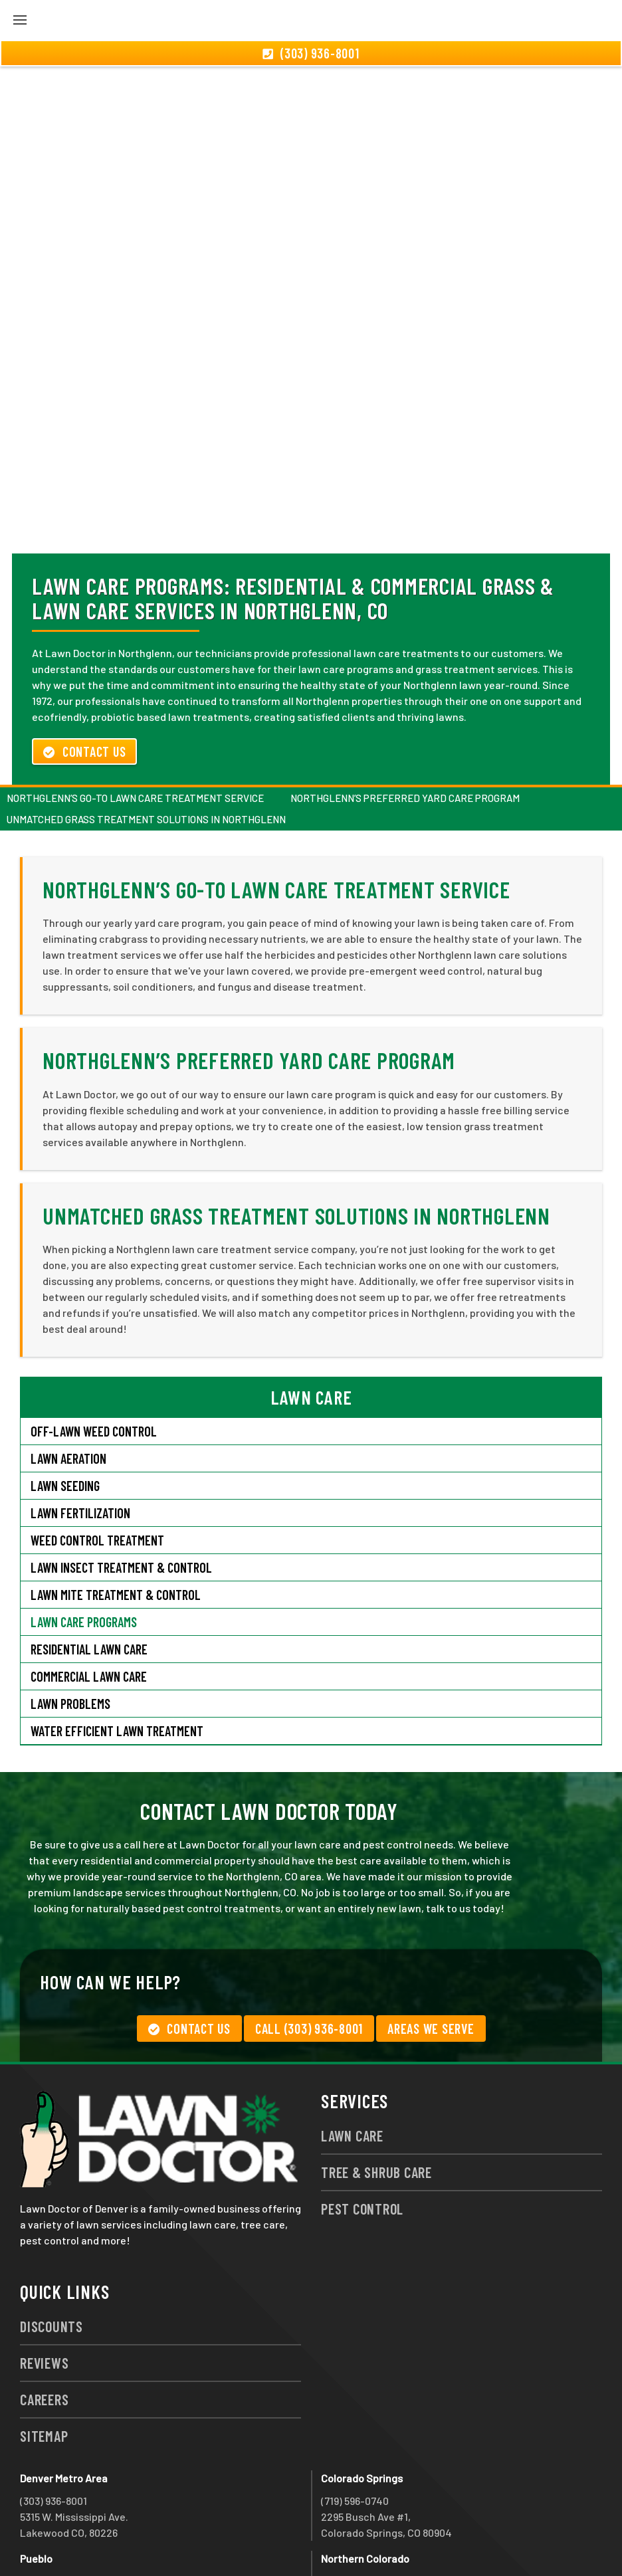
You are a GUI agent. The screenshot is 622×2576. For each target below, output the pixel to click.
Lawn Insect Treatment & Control (121, 1496)
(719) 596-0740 (355, 2429)
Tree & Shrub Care (376, 2100)
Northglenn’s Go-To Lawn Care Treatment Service (135, 726)
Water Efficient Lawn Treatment (117, 1659)
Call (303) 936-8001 (309, 1957)
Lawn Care (352, 2063)
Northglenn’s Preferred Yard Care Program (405, 726)
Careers (44, 2327)
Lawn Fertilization (80, 1441)
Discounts (51, 2254)
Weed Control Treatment (97, 1468)
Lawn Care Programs (84, 1550)
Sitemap (44, 2364)
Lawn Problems (70, 1632)
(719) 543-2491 (53, 2509)
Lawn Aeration (68, 1387)
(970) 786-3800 (355, 2509)
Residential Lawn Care (89, 1577)
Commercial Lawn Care (89, 1605)
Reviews (44, 2291)
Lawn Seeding (65, 1414)
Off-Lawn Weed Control (94, 1359)
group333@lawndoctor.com (486, 2541)
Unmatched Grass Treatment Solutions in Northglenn (146, 747)
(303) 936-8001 (53, 2429)
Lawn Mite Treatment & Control (116, 1523)
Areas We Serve (430, 1957)
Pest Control (362, 2136)
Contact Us (84, 680)
